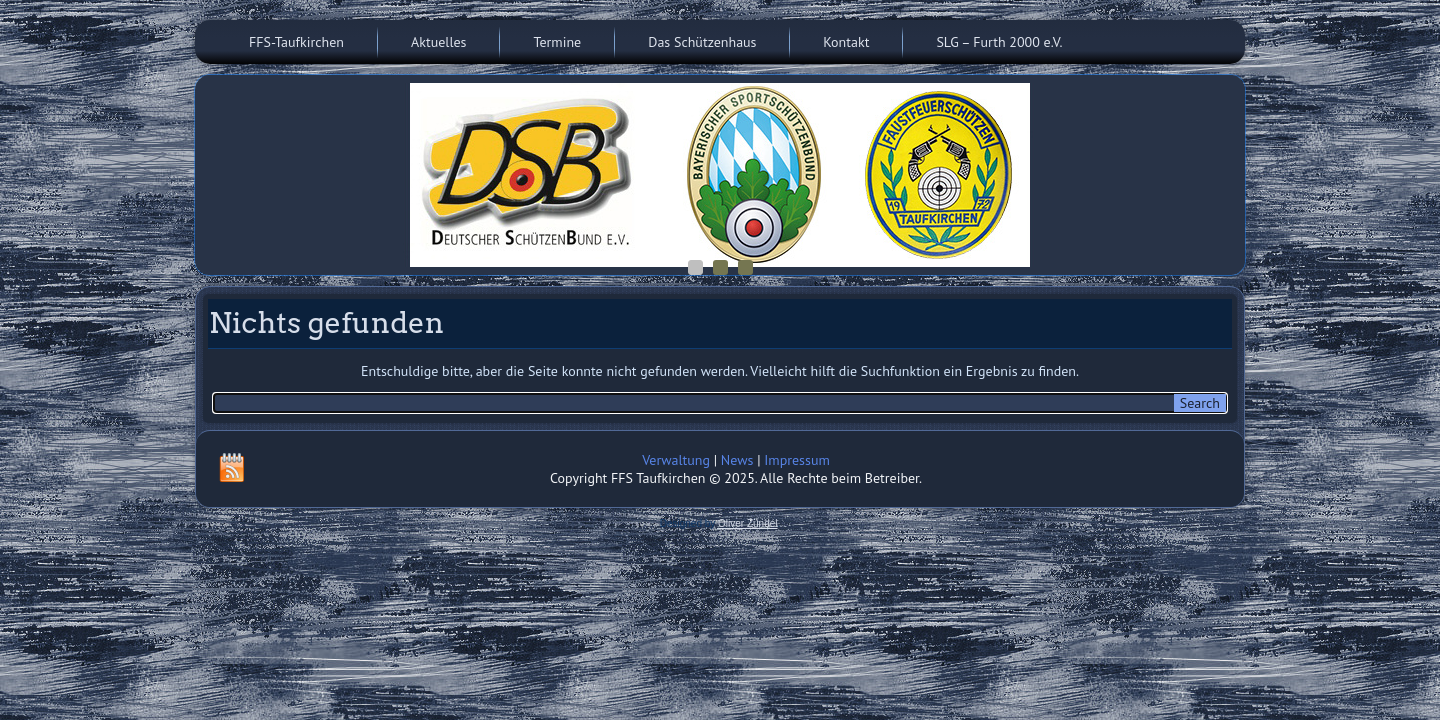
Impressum (797, 460)
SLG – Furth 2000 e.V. (999, 42)
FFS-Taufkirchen (296, 42)
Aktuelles (438, 42)
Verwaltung (676, 460)
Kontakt (846, 42)
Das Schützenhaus (702, 42)
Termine (557, 42)
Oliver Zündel (747, 523)
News (737, 460)
